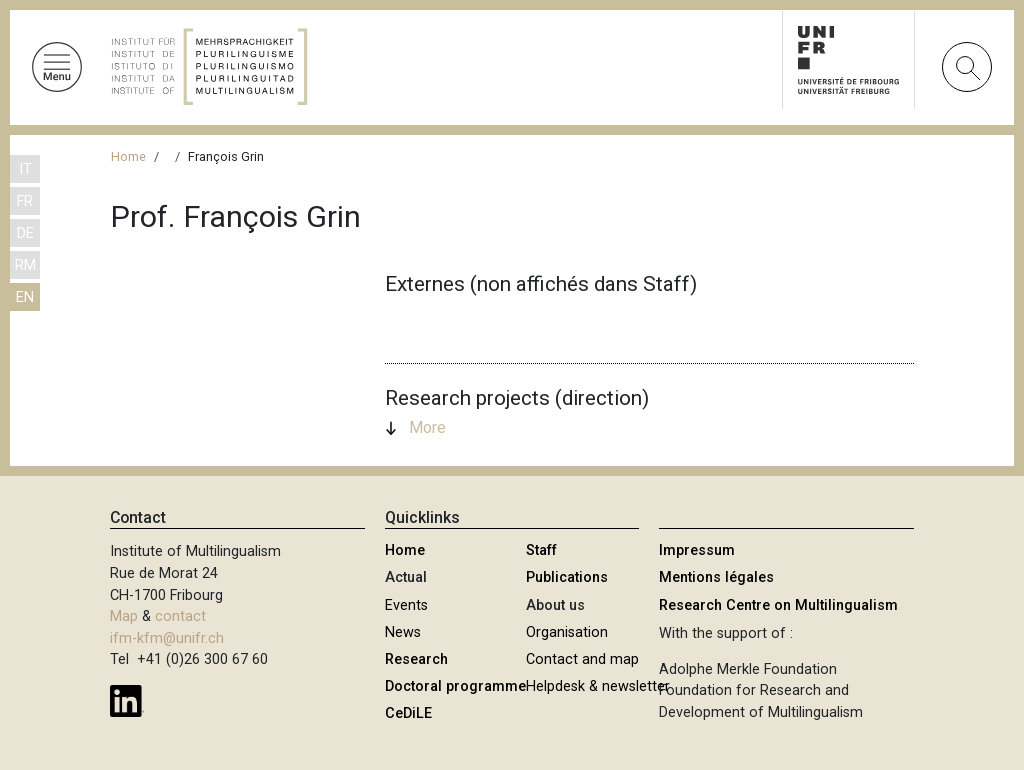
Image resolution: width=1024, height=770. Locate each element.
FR (25, 201)
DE (25, 233)
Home (128, 156)
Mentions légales (716, 577)
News (403, 632)
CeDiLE (408, 713)
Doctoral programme (455, 686)
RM (25, 265)
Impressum (697, 550)
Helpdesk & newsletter (598, 686)
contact (180, 616)
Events (406, 605)
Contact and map (582, 659)
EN (25, 297)
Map (124, 616)
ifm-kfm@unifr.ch (167, 638)
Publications (567, 577)
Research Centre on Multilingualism (778, 605)
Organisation (567, 632)
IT (25, 169)
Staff (541, 550)
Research (416, 659)
